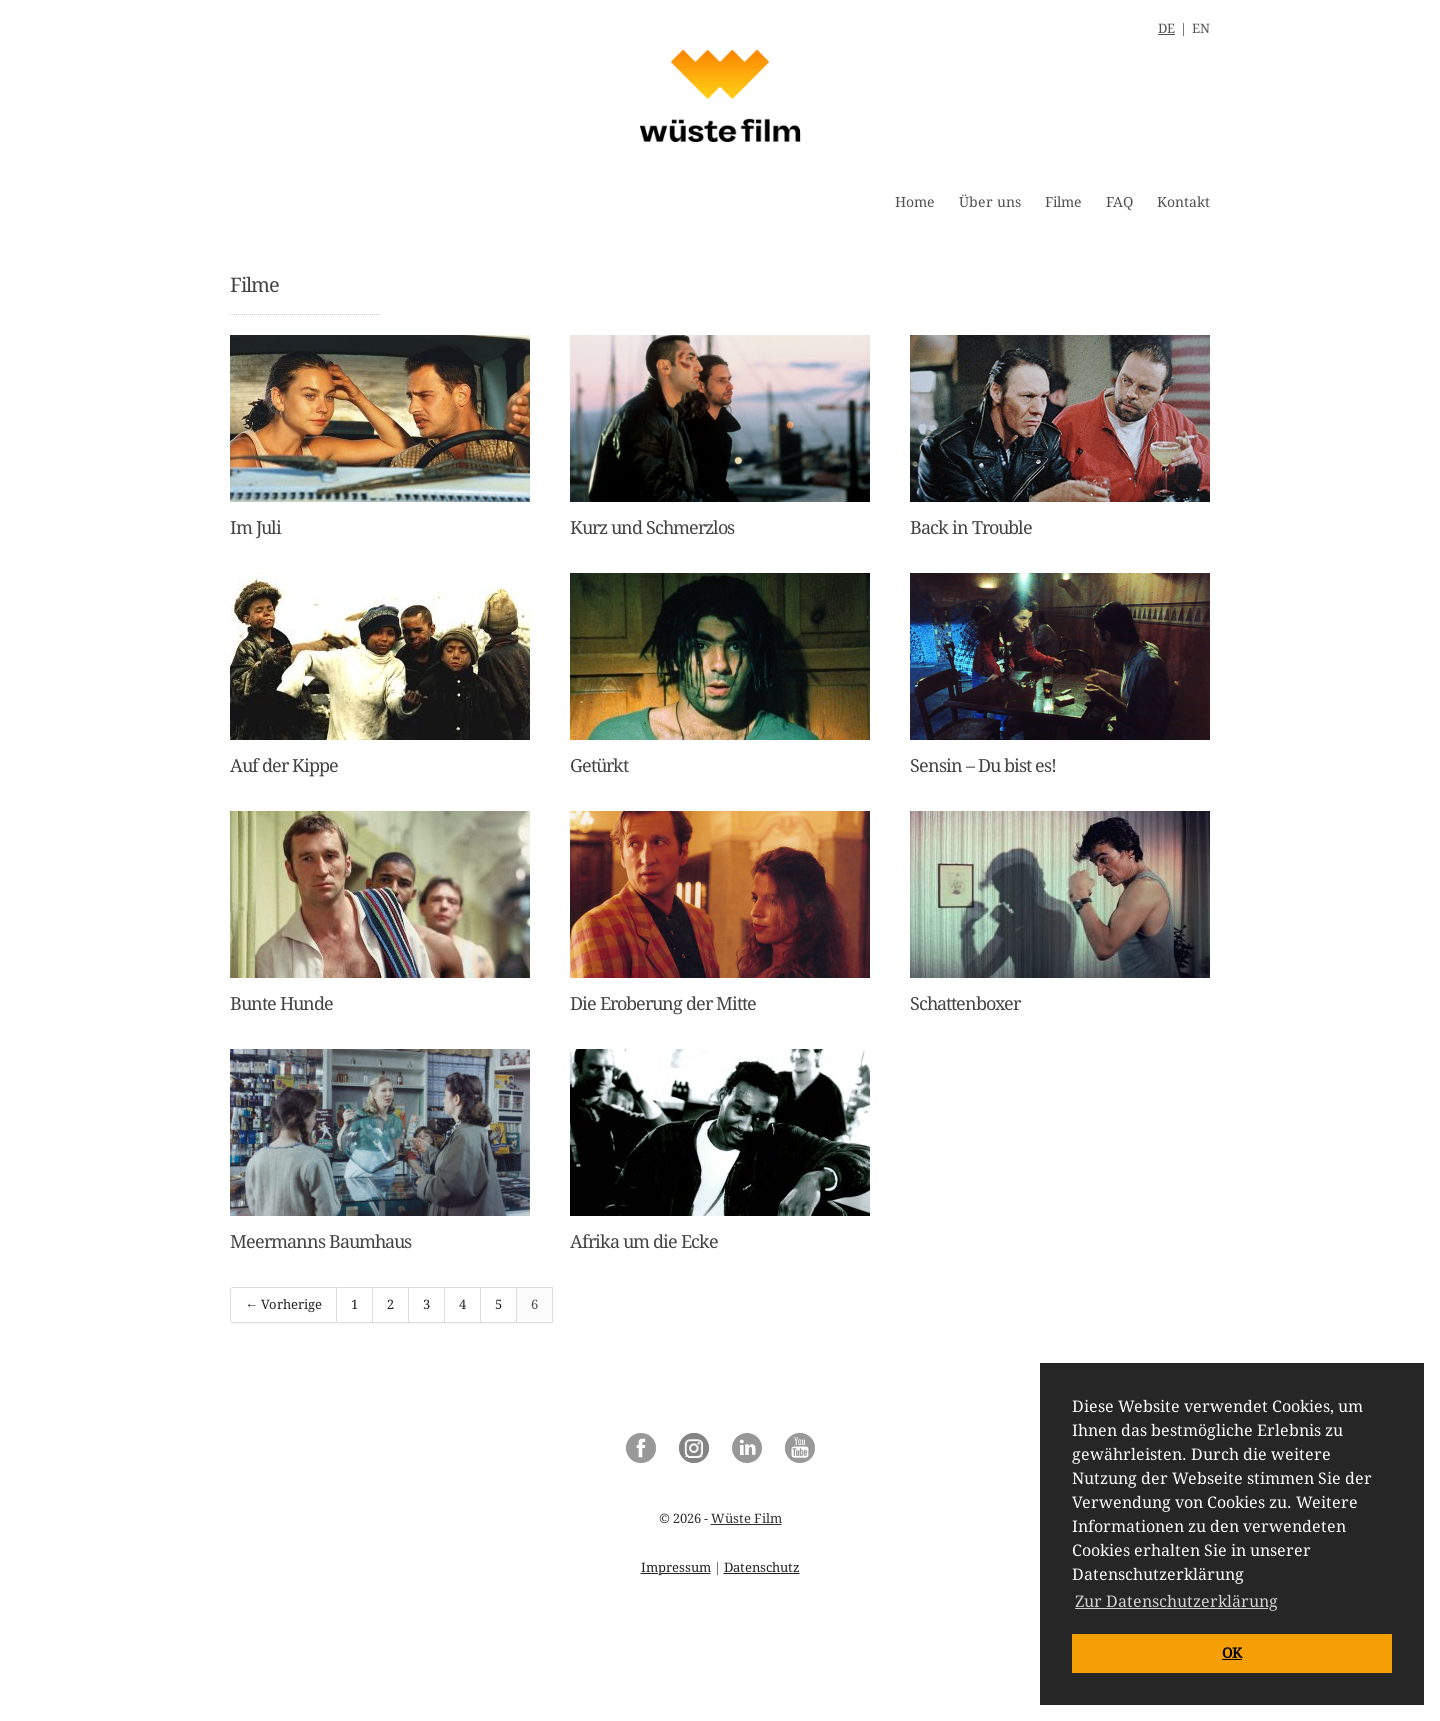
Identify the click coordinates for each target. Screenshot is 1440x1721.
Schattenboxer (965, 1003)
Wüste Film (746, 1518)
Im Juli (255, 527)
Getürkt (599, 765)
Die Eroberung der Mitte (663, 1003)
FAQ (1119, 202)
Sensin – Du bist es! (983, 765)
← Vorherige (283, 1304)
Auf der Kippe (284, 765)
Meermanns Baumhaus (320, 1241)
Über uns (990, 202)
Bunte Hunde (281, 1003)
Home (915, 202)
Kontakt (1183, 202)
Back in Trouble (971, 527)
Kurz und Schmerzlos (652, 527)
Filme (1063, 202)
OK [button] (1232, 1653)
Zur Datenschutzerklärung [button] (1176, 1601)
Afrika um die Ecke (644, 1241)
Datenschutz (762, 1567)
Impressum (676, 1567)
